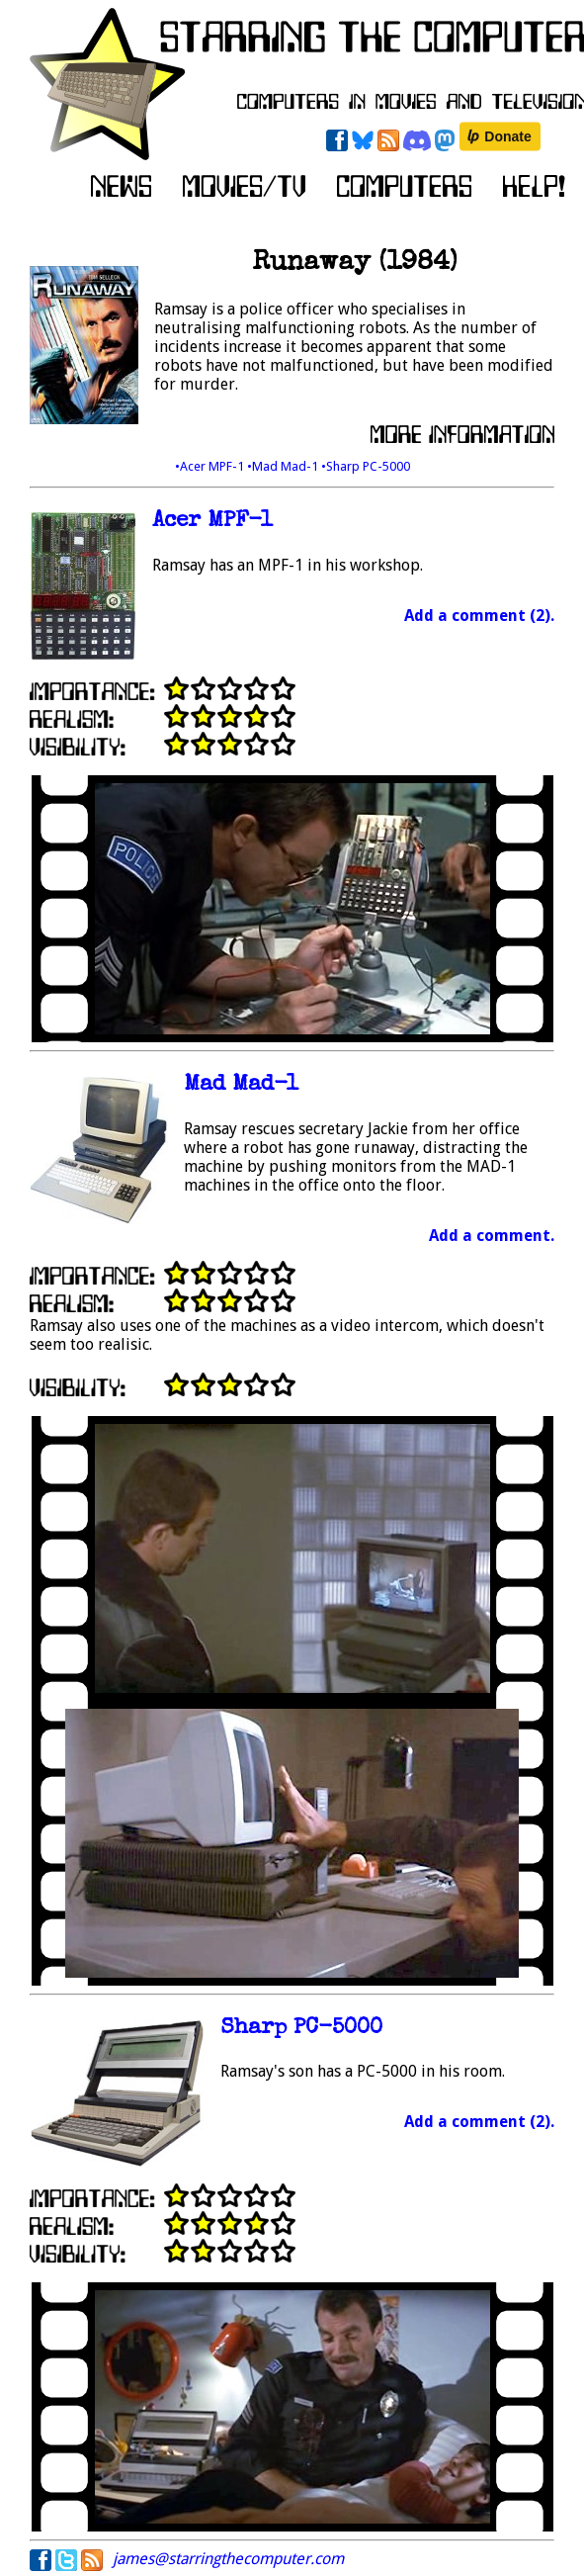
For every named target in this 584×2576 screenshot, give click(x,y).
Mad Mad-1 (241, 1085)
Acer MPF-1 (212, 521)
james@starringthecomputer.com (228, 2558)
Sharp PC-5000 (301, 2028)
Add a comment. (491, 1235)
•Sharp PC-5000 (365, 466)
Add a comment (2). (479, 615)
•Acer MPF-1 (211, 466)
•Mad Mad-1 (284, 466)
